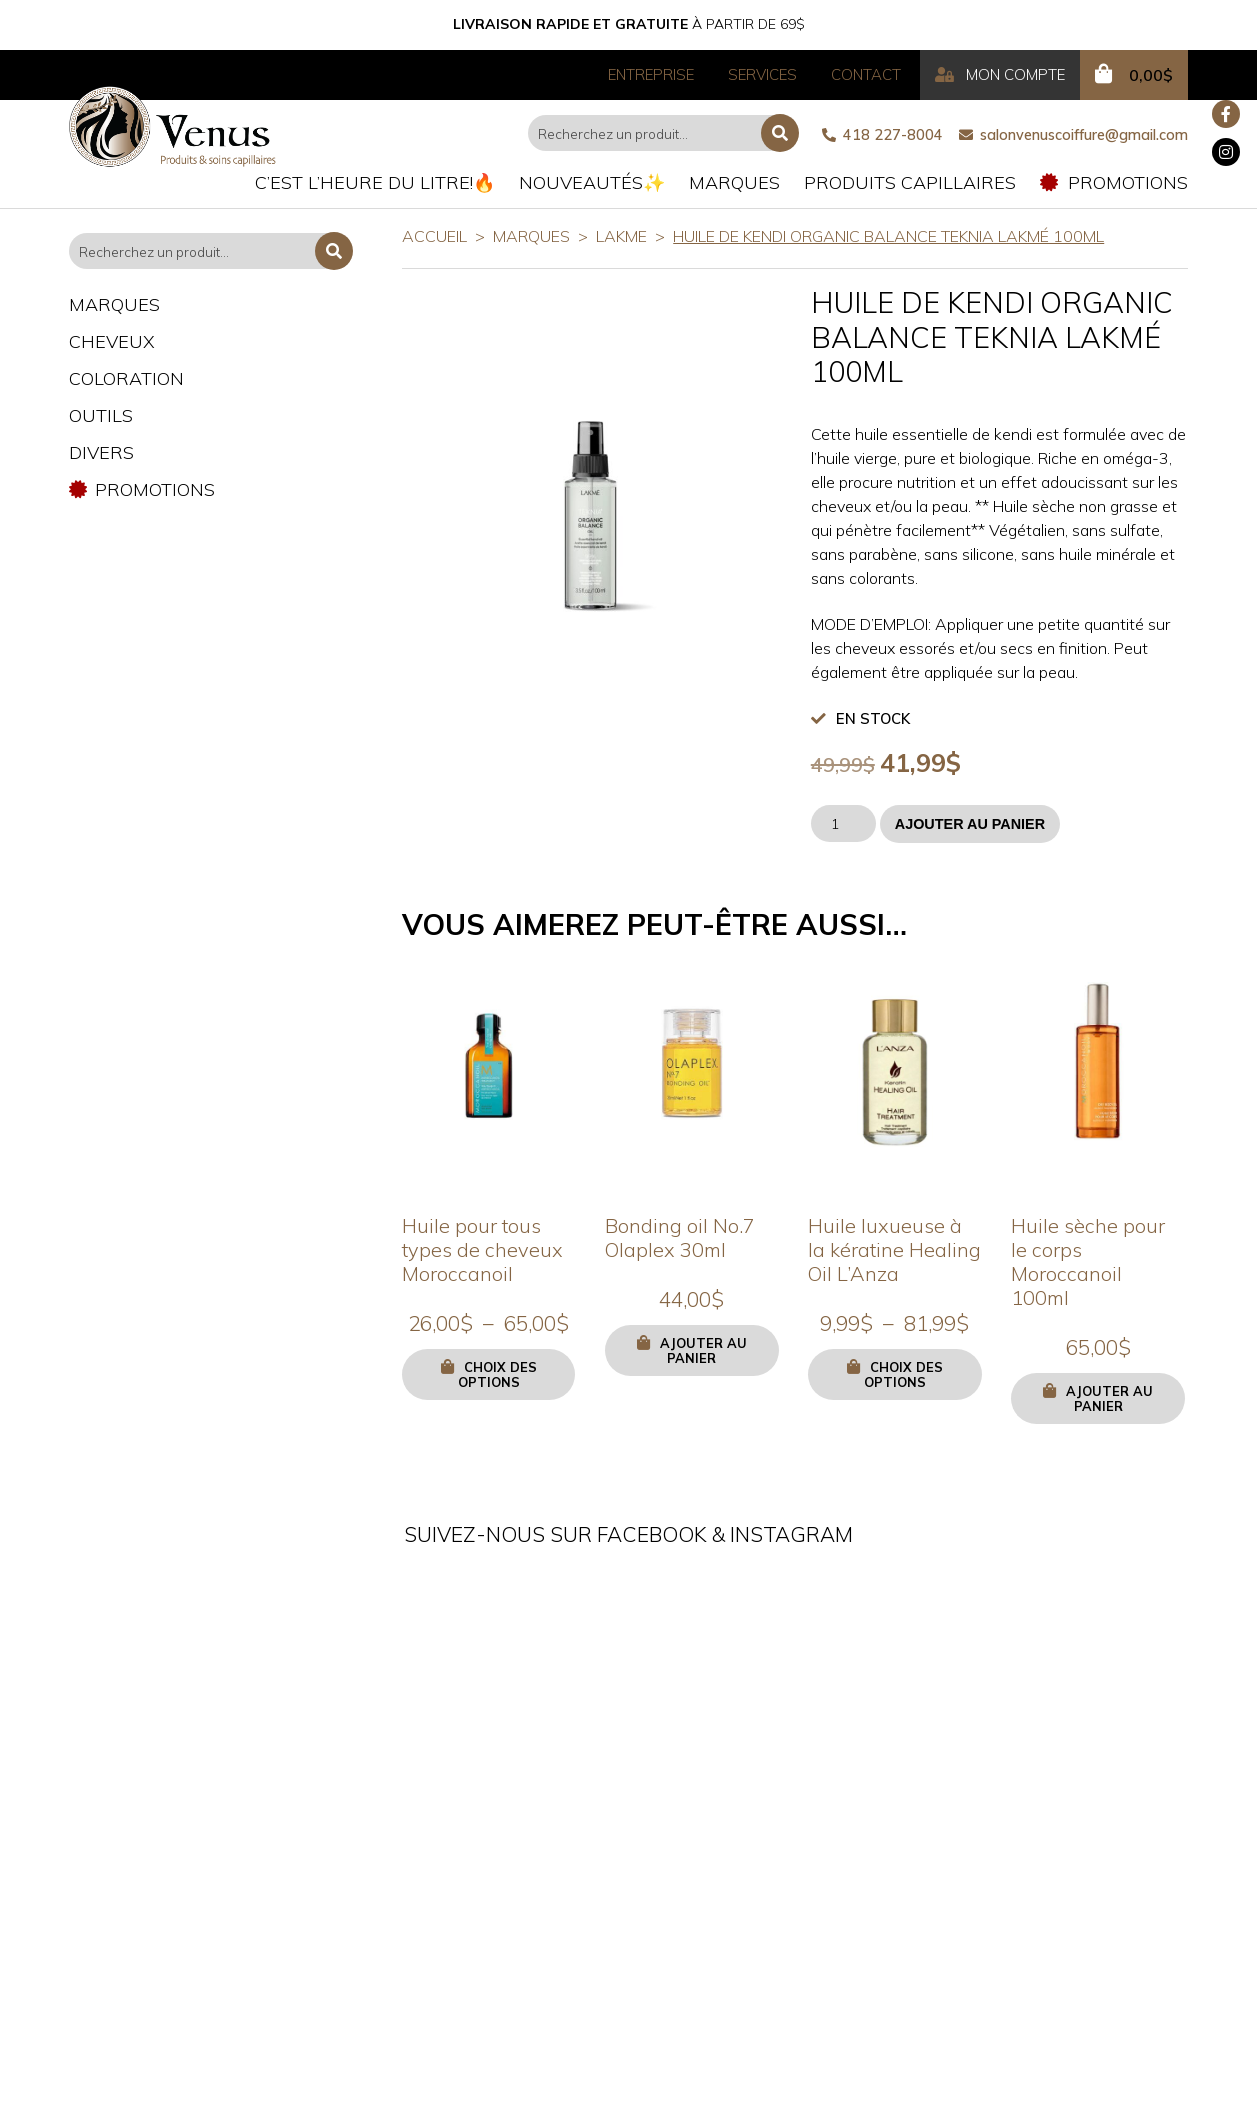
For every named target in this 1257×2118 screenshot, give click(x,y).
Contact (866, 74)
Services (762, 74)
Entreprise (651, 74)
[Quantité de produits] (843, 823)
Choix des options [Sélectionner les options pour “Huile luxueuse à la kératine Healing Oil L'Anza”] (903, 1374)
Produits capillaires (910, 182)
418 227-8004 (882, 135)
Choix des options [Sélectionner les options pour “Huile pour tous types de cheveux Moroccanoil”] (497, 1374)
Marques (734, 182)
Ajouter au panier (970, 824)
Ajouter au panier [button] (703, 1350)
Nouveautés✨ (592, 182)
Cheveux (112, 341)
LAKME (621, 236)
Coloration (126, 378)
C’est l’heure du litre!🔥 (375, 182)
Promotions (1114, 182)
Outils (101, 415)
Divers (101, 452)
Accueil (434, 236)
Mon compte (1000, 74)
